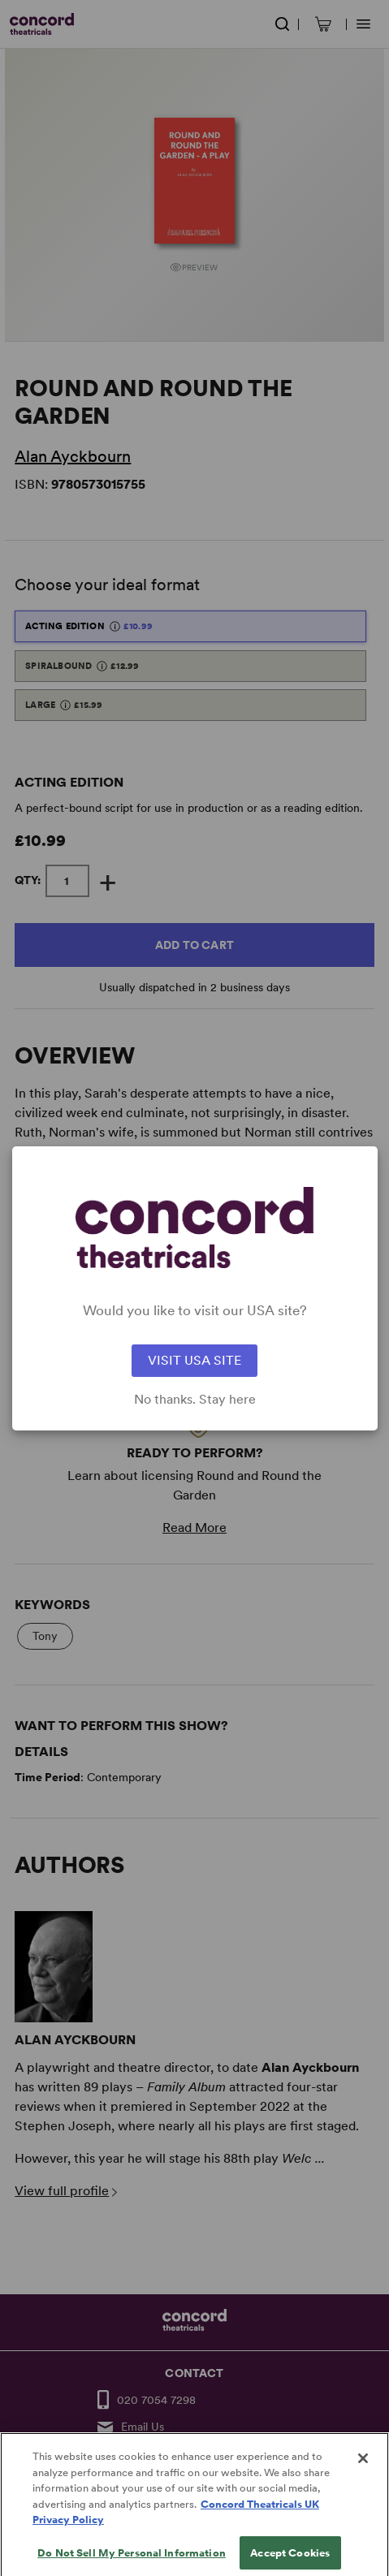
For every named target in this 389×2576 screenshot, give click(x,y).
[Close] (363, 2478)
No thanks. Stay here (195, 1399)
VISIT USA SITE (194, 1360)
